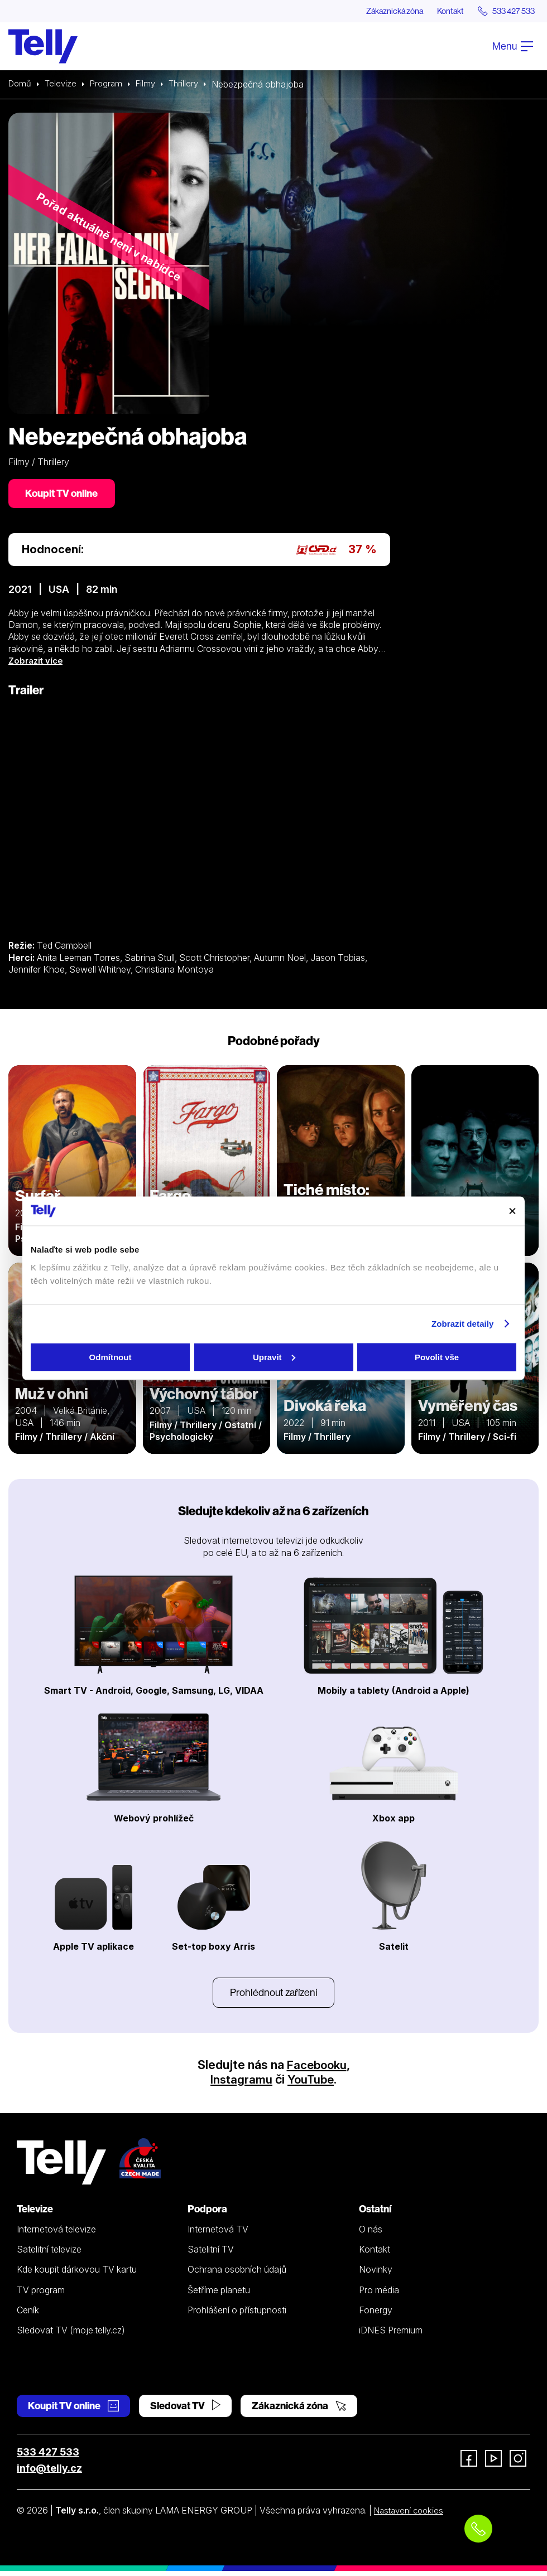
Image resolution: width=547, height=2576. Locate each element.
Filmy (151, 84)
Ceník (28, 2315)
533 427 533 (48, 2457)
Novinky (375, 2274)
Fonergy (375, 2315)
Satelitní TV (211, 2254)
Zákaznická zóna (376, 11)
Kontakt (439, 11)
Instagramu (240, 2084)
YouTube (311, 2084)
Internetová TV (218, 2234)
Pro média (379, 2294)
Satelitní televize (49, 2254)
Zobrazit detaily (462, 1323)
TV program (41, 2294)
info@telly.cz (49, 2474)
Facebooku (316, 2070)
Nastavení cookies (411, 2515)
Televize (63, 84)
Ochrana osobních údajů (237, 2274)
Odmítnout (110, 1356)
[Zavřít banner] (512, 1211)
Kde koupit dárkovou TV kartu (77, 2274)
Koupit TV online (64, 495)
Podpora (207, 2214)
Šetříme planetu (219, 2294)
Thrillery (191, 84)
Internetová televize (56, 2234)
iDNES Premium (391, 2335)
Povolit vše (437, 1356)
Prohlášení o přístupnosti (237, 2315)
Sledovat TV (185, 2411)
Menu (512, 46)
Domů (20, 84)
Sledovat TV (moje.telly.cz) (71, 2335)
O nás (370, 2234)
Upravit (274, 1356)
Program (110, 84)
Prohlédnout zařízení (273, 1996)
